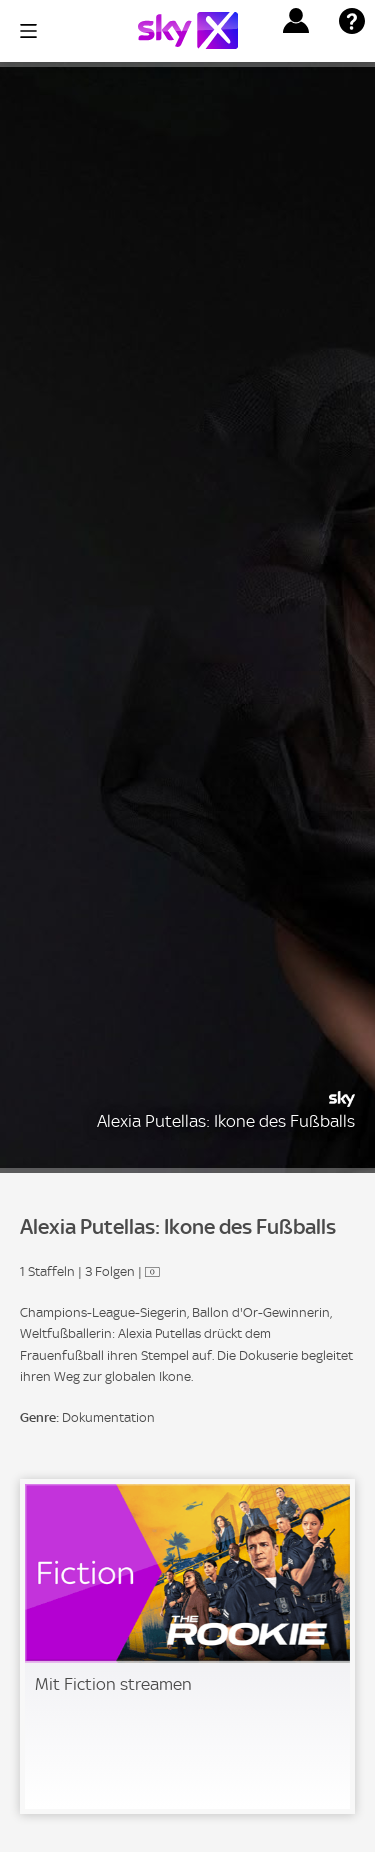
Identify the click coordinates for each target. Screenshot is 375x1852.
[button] (296, 21)
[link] (187, 1646)
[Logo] (188, 30)
